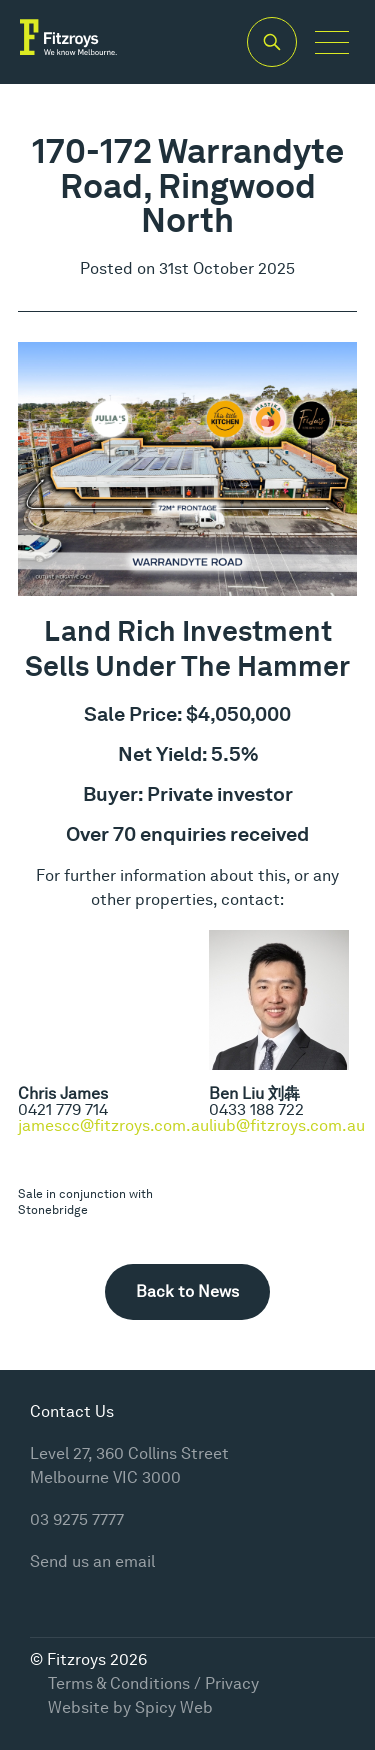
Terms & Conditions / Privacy (153, 1683)
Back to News (187, 1291)
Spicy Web (174, 1707)
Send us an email (92, 1561)
